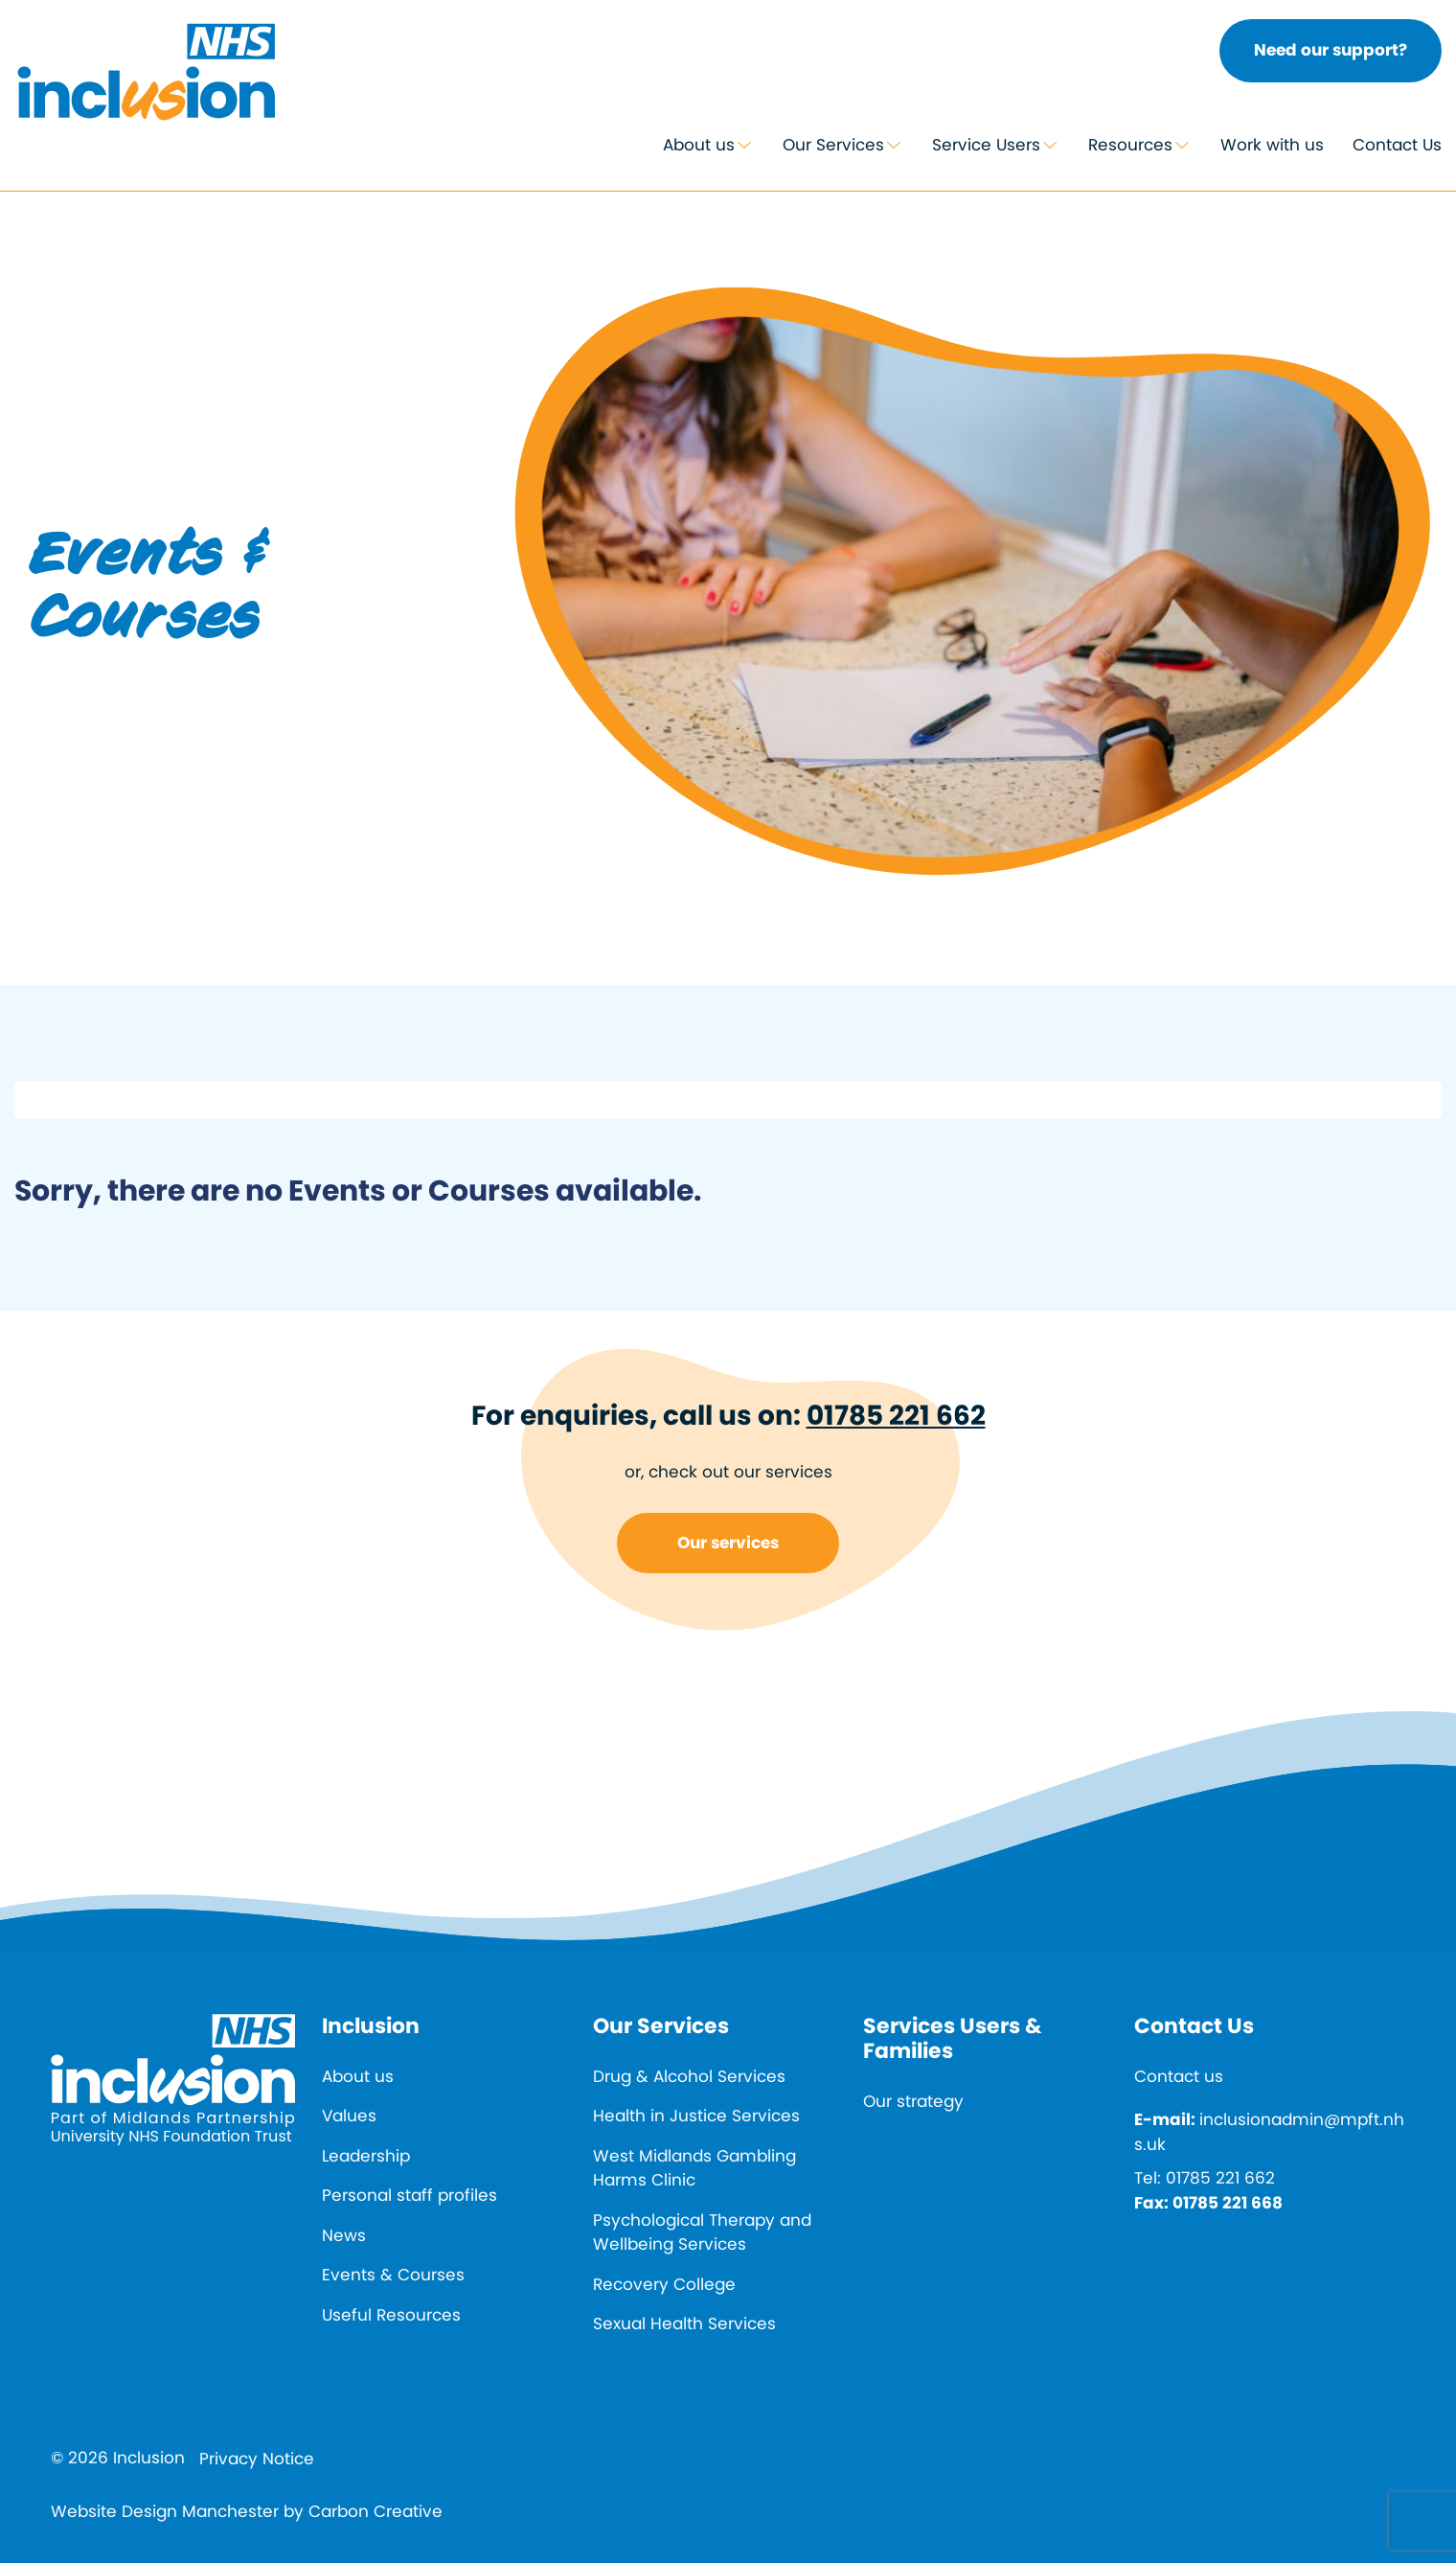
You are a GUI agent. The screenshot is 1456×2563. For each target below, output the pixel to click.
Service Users (986, 144)
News (344, 2235)
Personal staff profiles (409, 2195)
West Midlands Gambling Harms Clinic (694, 2168)
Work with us (1272, 144)
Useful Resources (391, 2314)
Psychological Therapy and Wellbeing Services (702, 2232)
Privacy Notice (256, 2458)
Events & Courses (393, 2274)
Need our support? (1330, 49)
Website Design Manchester (165, 2511)
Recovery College (664, 2284)
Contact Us (1397, 144)
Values (349, 2115)
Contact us (1178, 2076)
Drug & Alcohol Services (689, 2076)
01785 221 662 (896, 1415)
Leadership (366, 2155)
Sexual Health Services (684, 2323)
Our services (728, 1542)
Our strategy (913, 2101)
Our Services (833, 144)
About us (699, 144)
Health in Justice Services (696, 2115)
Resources (1130, 144)
